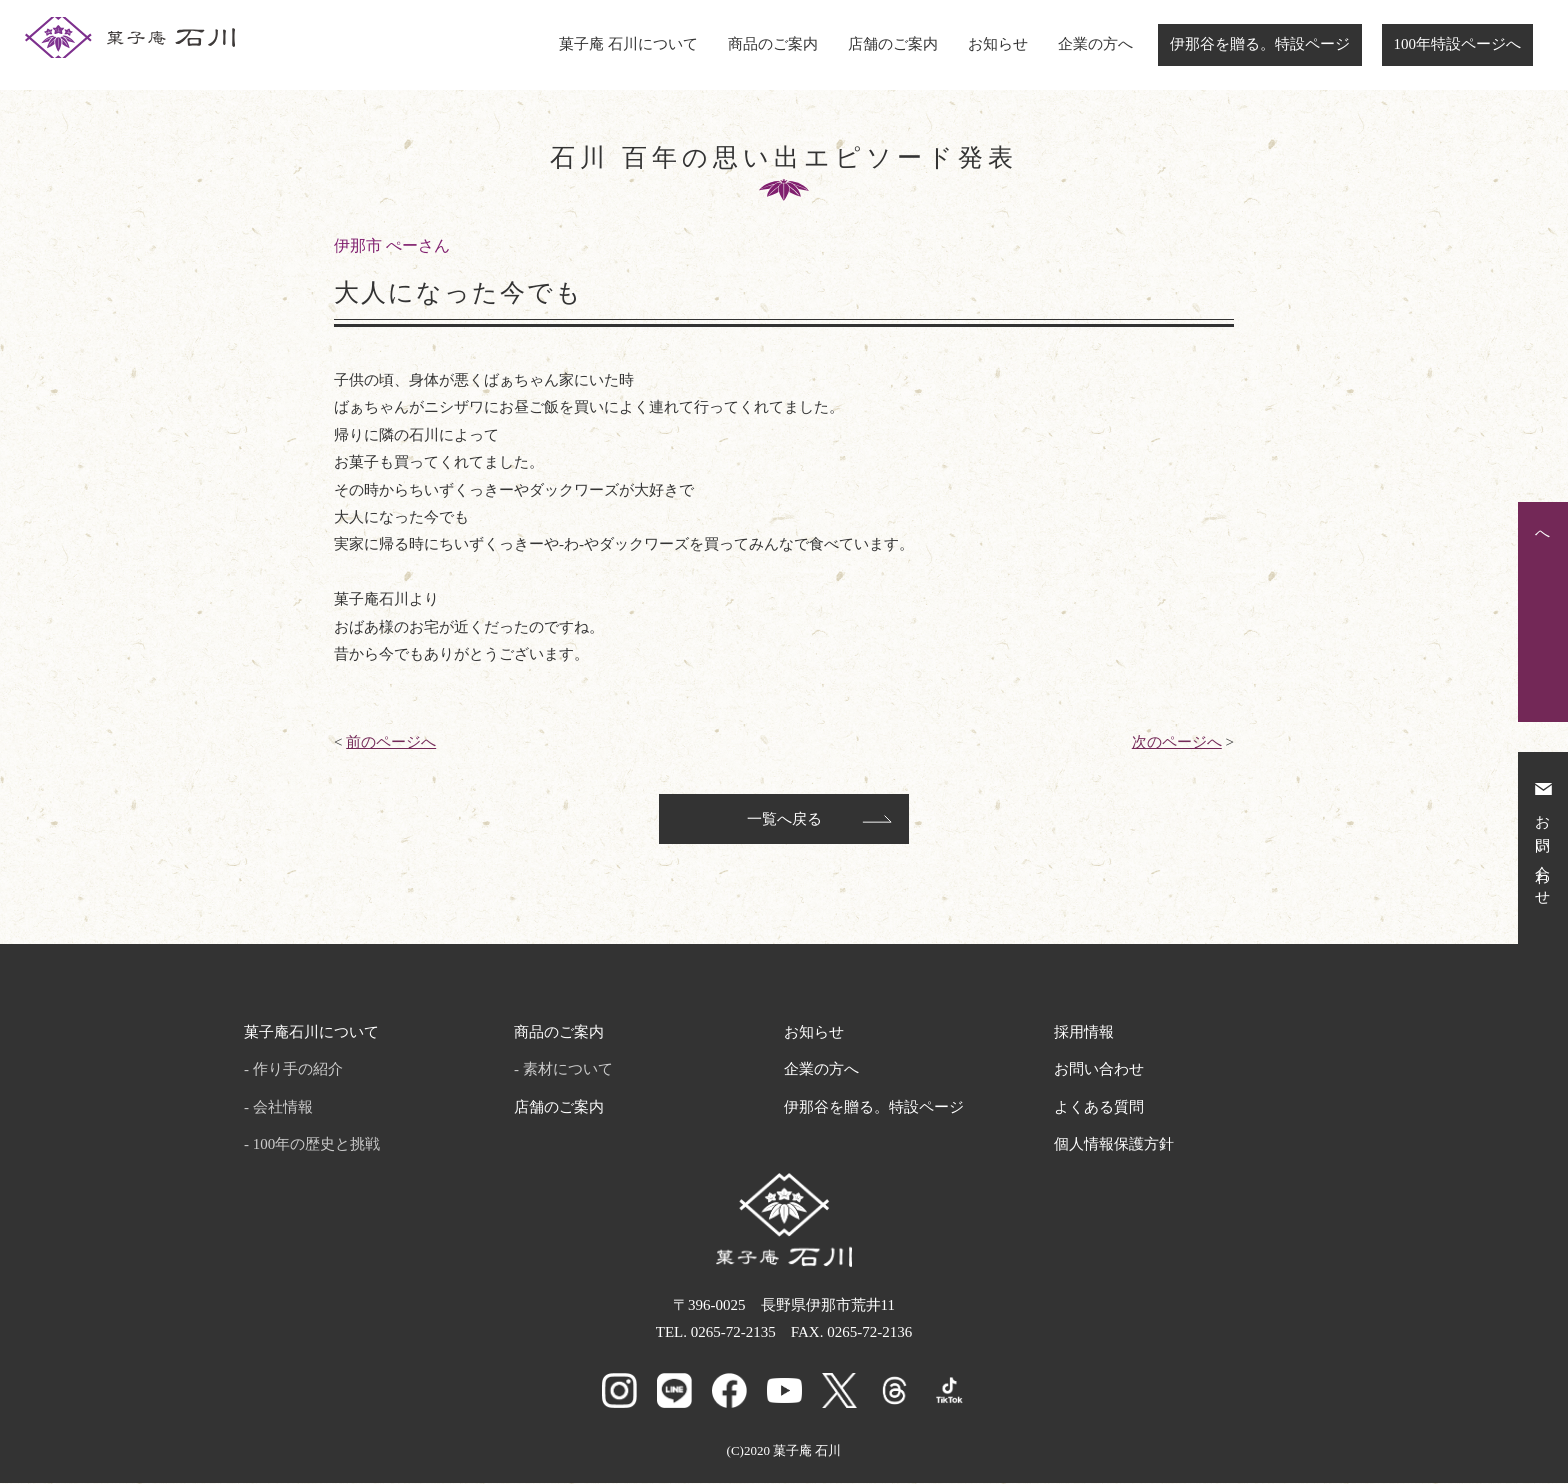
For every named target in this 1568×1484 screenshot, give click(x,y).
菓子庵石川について (311, 1034)
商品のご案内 (773, 44)
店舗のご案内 (893, 44)
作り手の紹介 (298, 1071)
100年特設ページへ (1458, 44)
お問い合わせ (1099, 1071)
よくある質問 (1099, 1109)
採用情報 (1084, 1034)
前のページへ (391, 742)
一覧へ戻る (784, 821)
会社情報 (283, 1109)
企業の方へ (1095, 44)
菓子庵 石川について (628, 44)
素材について (568, 1071)
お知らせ (998, 44)
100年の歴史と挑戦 (317, 1146)
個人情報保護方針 (1114, 1146)
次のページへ (1177, 742)
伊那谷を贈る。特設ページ (1260, 44)
